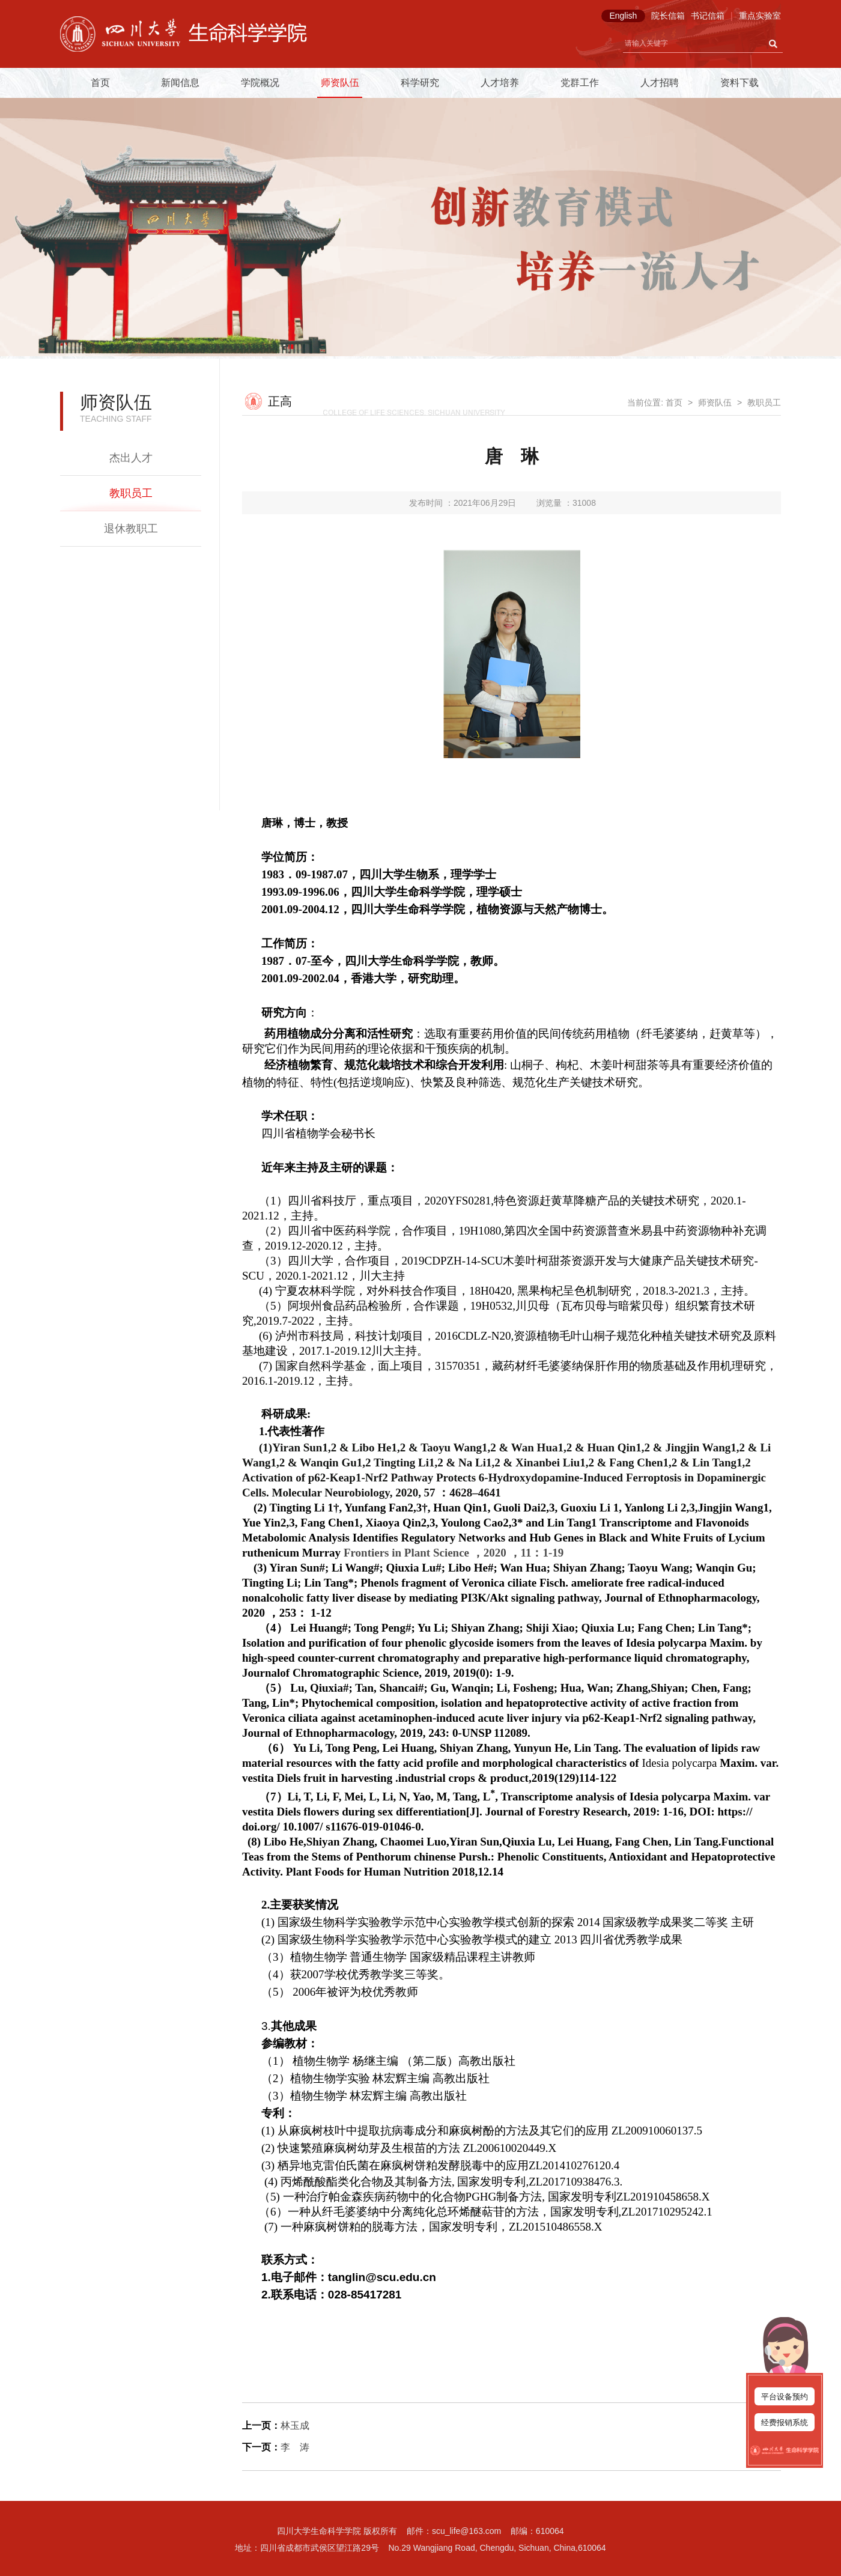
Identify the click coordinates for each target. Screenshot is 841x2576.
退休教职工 (131, 529)
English (623, 15)
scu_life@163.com (466, 2531)
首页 (100, 82)
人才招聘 (659, 82)
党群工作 (579, 82)
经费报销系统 (784, 2422)
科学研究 (420, 82)
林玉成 (295, 2425)
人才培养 (500, 82)
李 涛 (295, 2447)
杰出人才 (131, 458)
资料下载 (739, 82)
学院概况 (260, 82)
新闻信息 (180, 82)
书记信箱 (707, 15)
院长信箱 (668, 15)
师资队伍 (340, 82)
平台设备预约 (784, 2396)
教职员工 (131, 493)
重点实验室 (760, 15)
